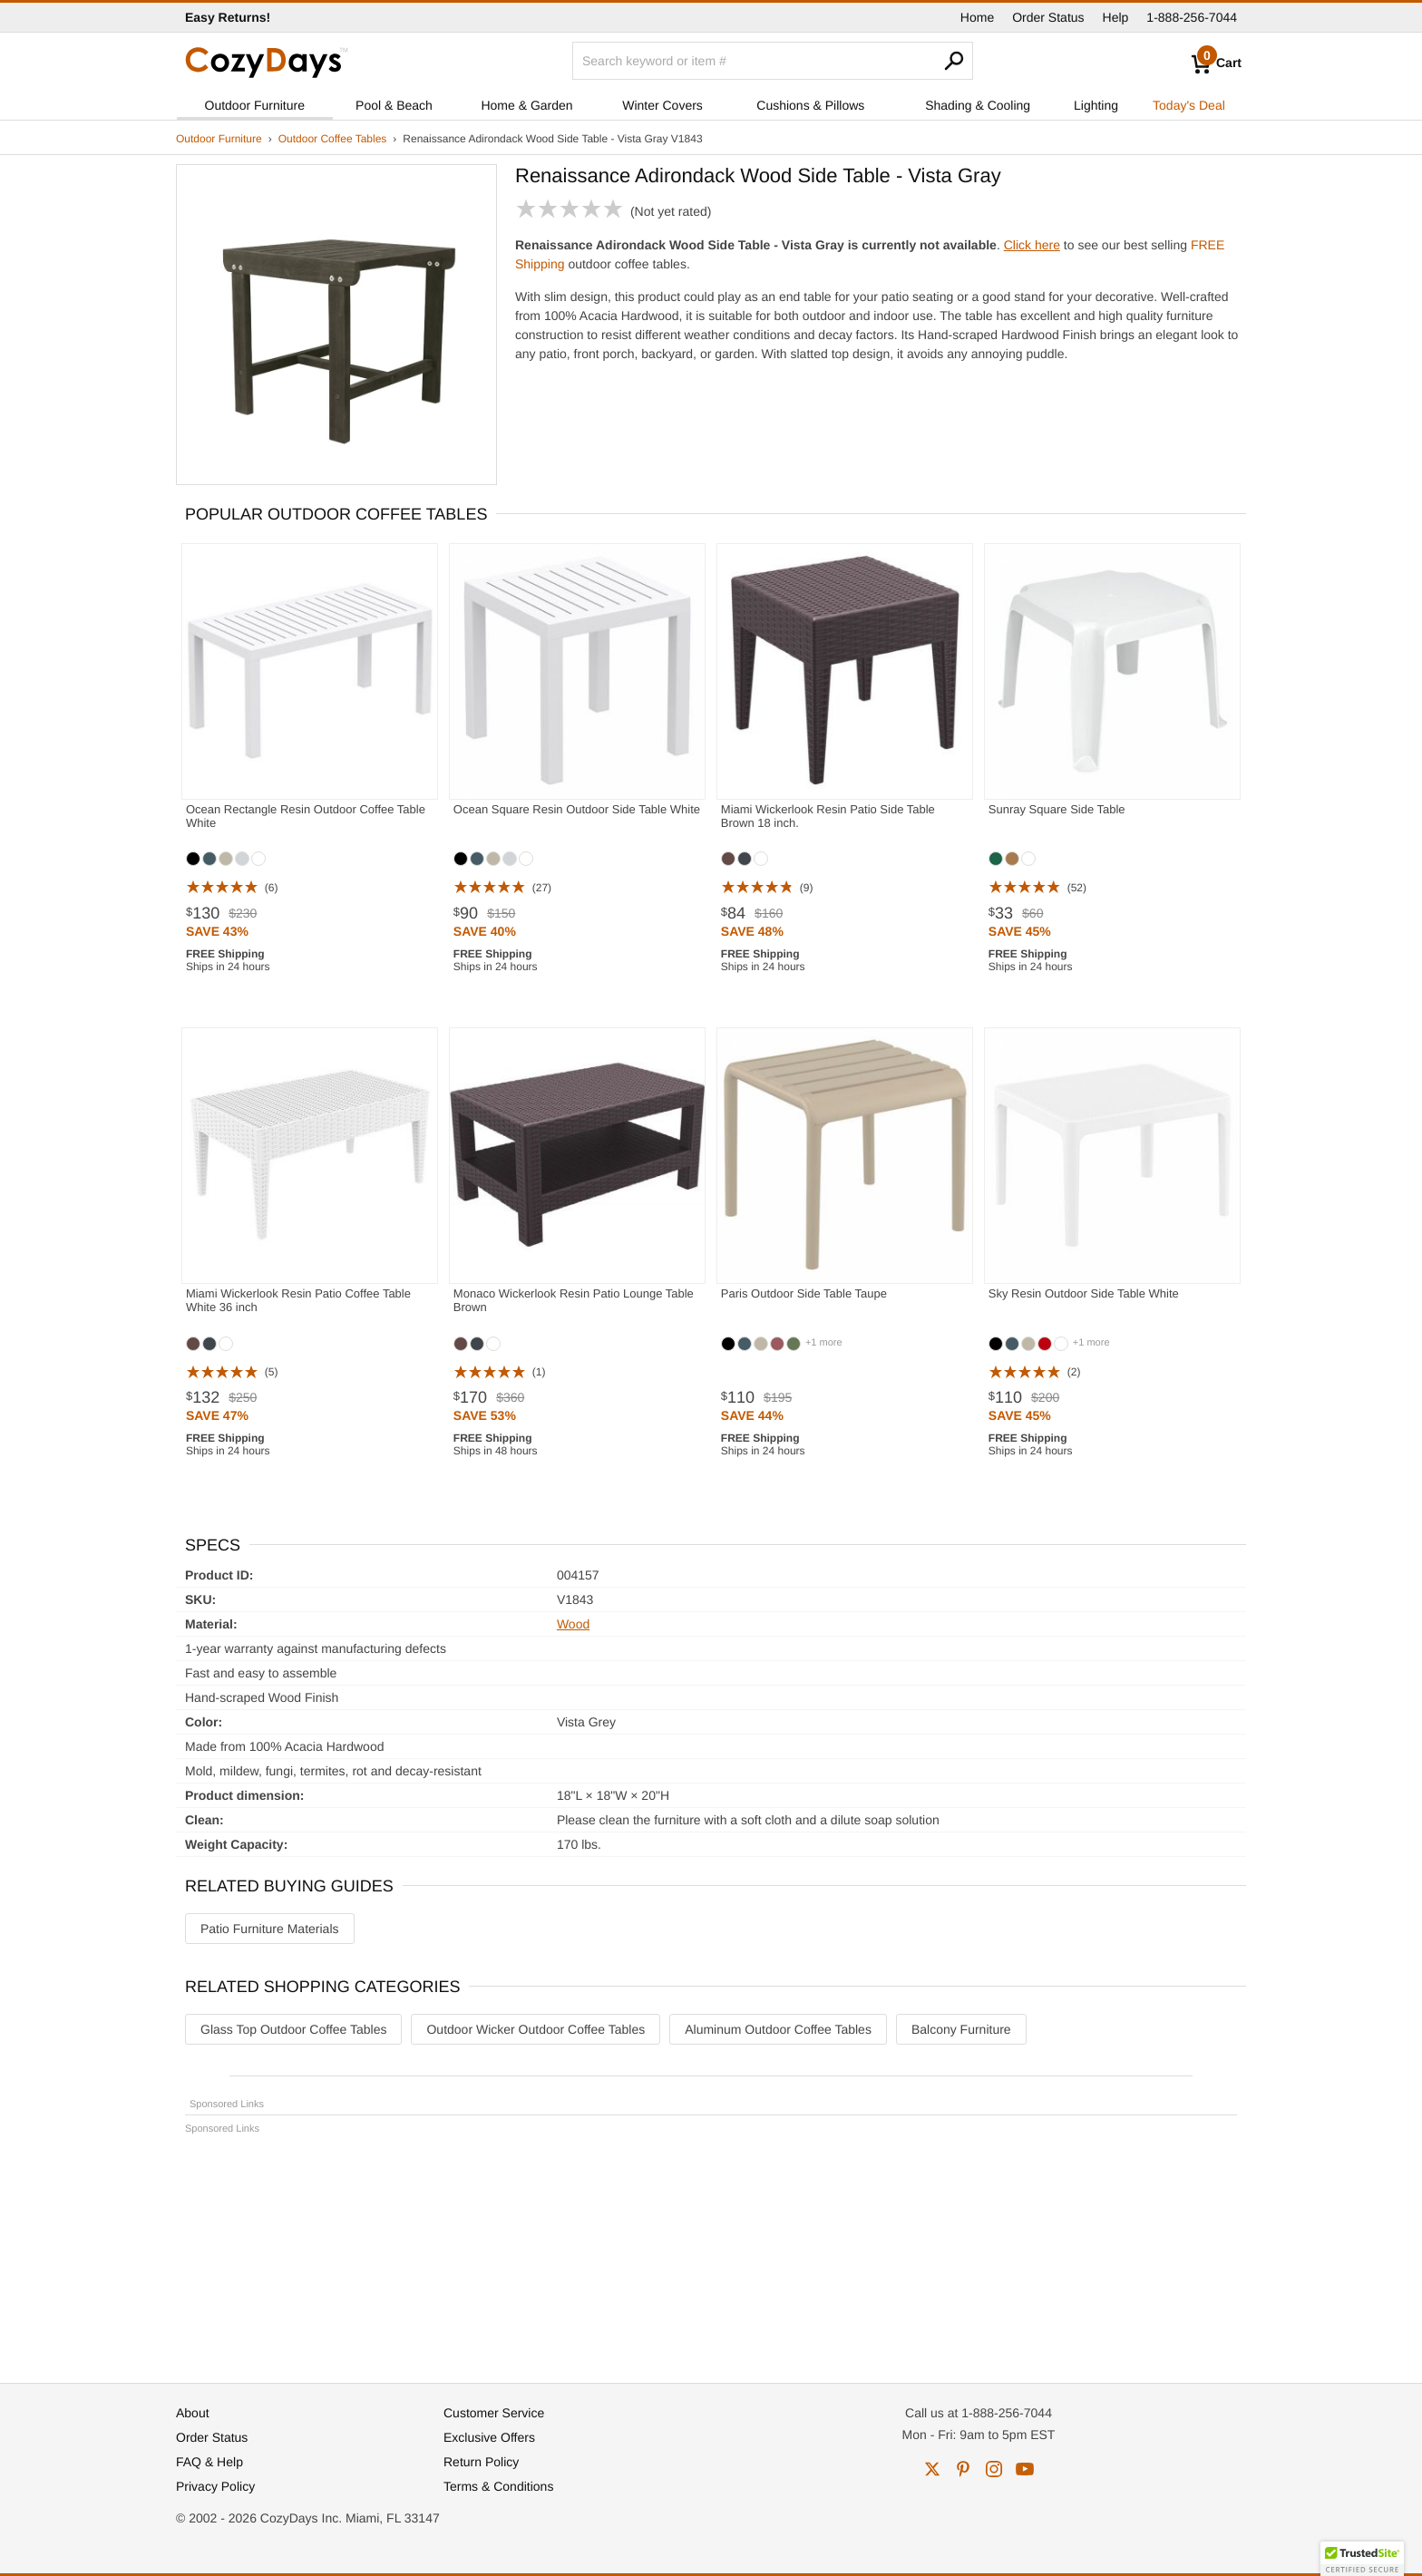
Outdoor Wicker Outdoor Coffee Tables (535, 2029)
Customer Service (493, 2413)
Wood (573, 1624)
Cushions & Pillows (810, 105)
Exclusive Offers (489, 2437)
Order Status (1048, 17)
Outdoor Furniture (255, 105)
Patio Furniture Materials (269, 1928)
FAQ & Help (209, 2461)
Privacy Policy (215, 2486)
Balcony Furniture (961, 2029)
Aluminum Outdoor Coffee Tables (778, 2029)
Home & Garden (526, 105)
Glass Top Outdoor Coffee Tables (293, 2029)
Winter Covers (662, 105)
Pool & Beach (394, 105)
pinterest (963, 2469)
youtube (1024, 2469)
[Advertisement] (711, 2250)
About (192, 2413)
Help (1116, 17)
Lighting (1096, 105)
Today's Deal (1189, 105)
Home (977, 17)
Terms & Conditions (498, 2486)
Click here (1032, 245)
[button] (1362, 2559)
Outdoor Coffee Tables (332, 138)
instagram (993, 2469)
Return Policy (481, 2461)
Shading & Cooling (977, 105)
